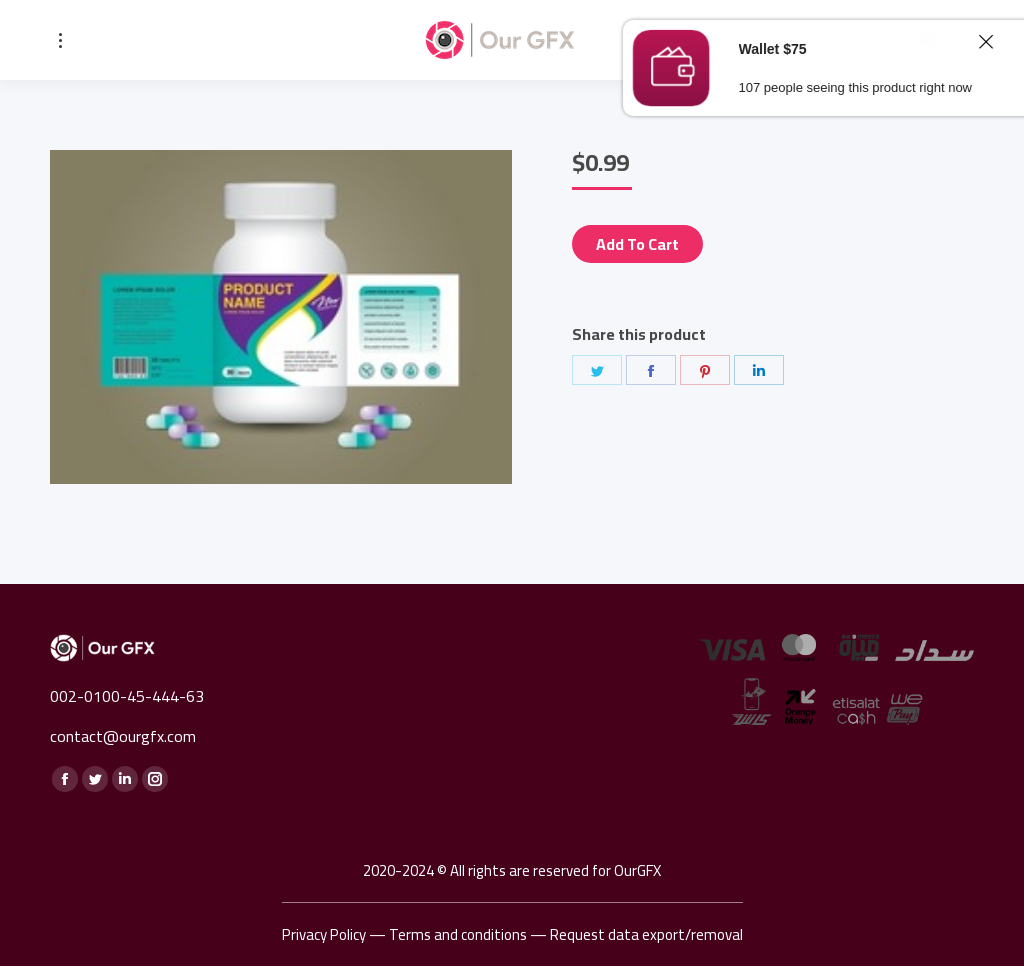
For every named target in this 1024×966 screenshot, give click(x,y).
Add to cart (637, 244)
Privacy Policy (324, 934)
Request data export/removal (646, 934)
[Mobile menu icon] (60, 40)
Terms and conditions (458, 934)
